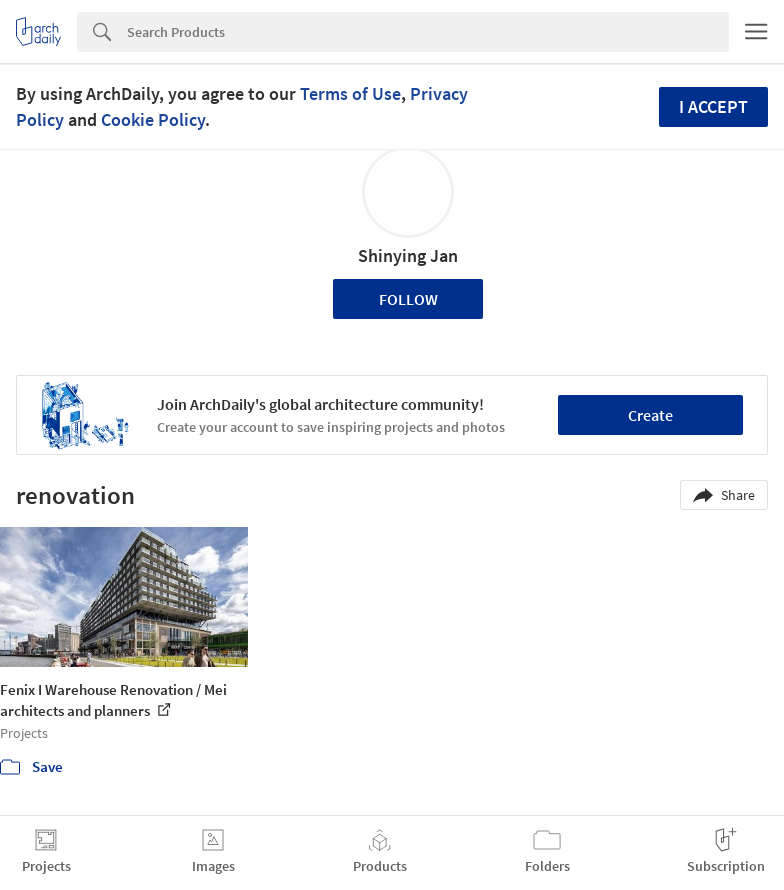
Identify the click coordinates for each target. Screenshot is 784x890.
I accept (713, 106)
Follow (408, 299)
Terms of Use (350, 93)
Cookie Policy (153, 119)
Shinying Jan (408, 255)
